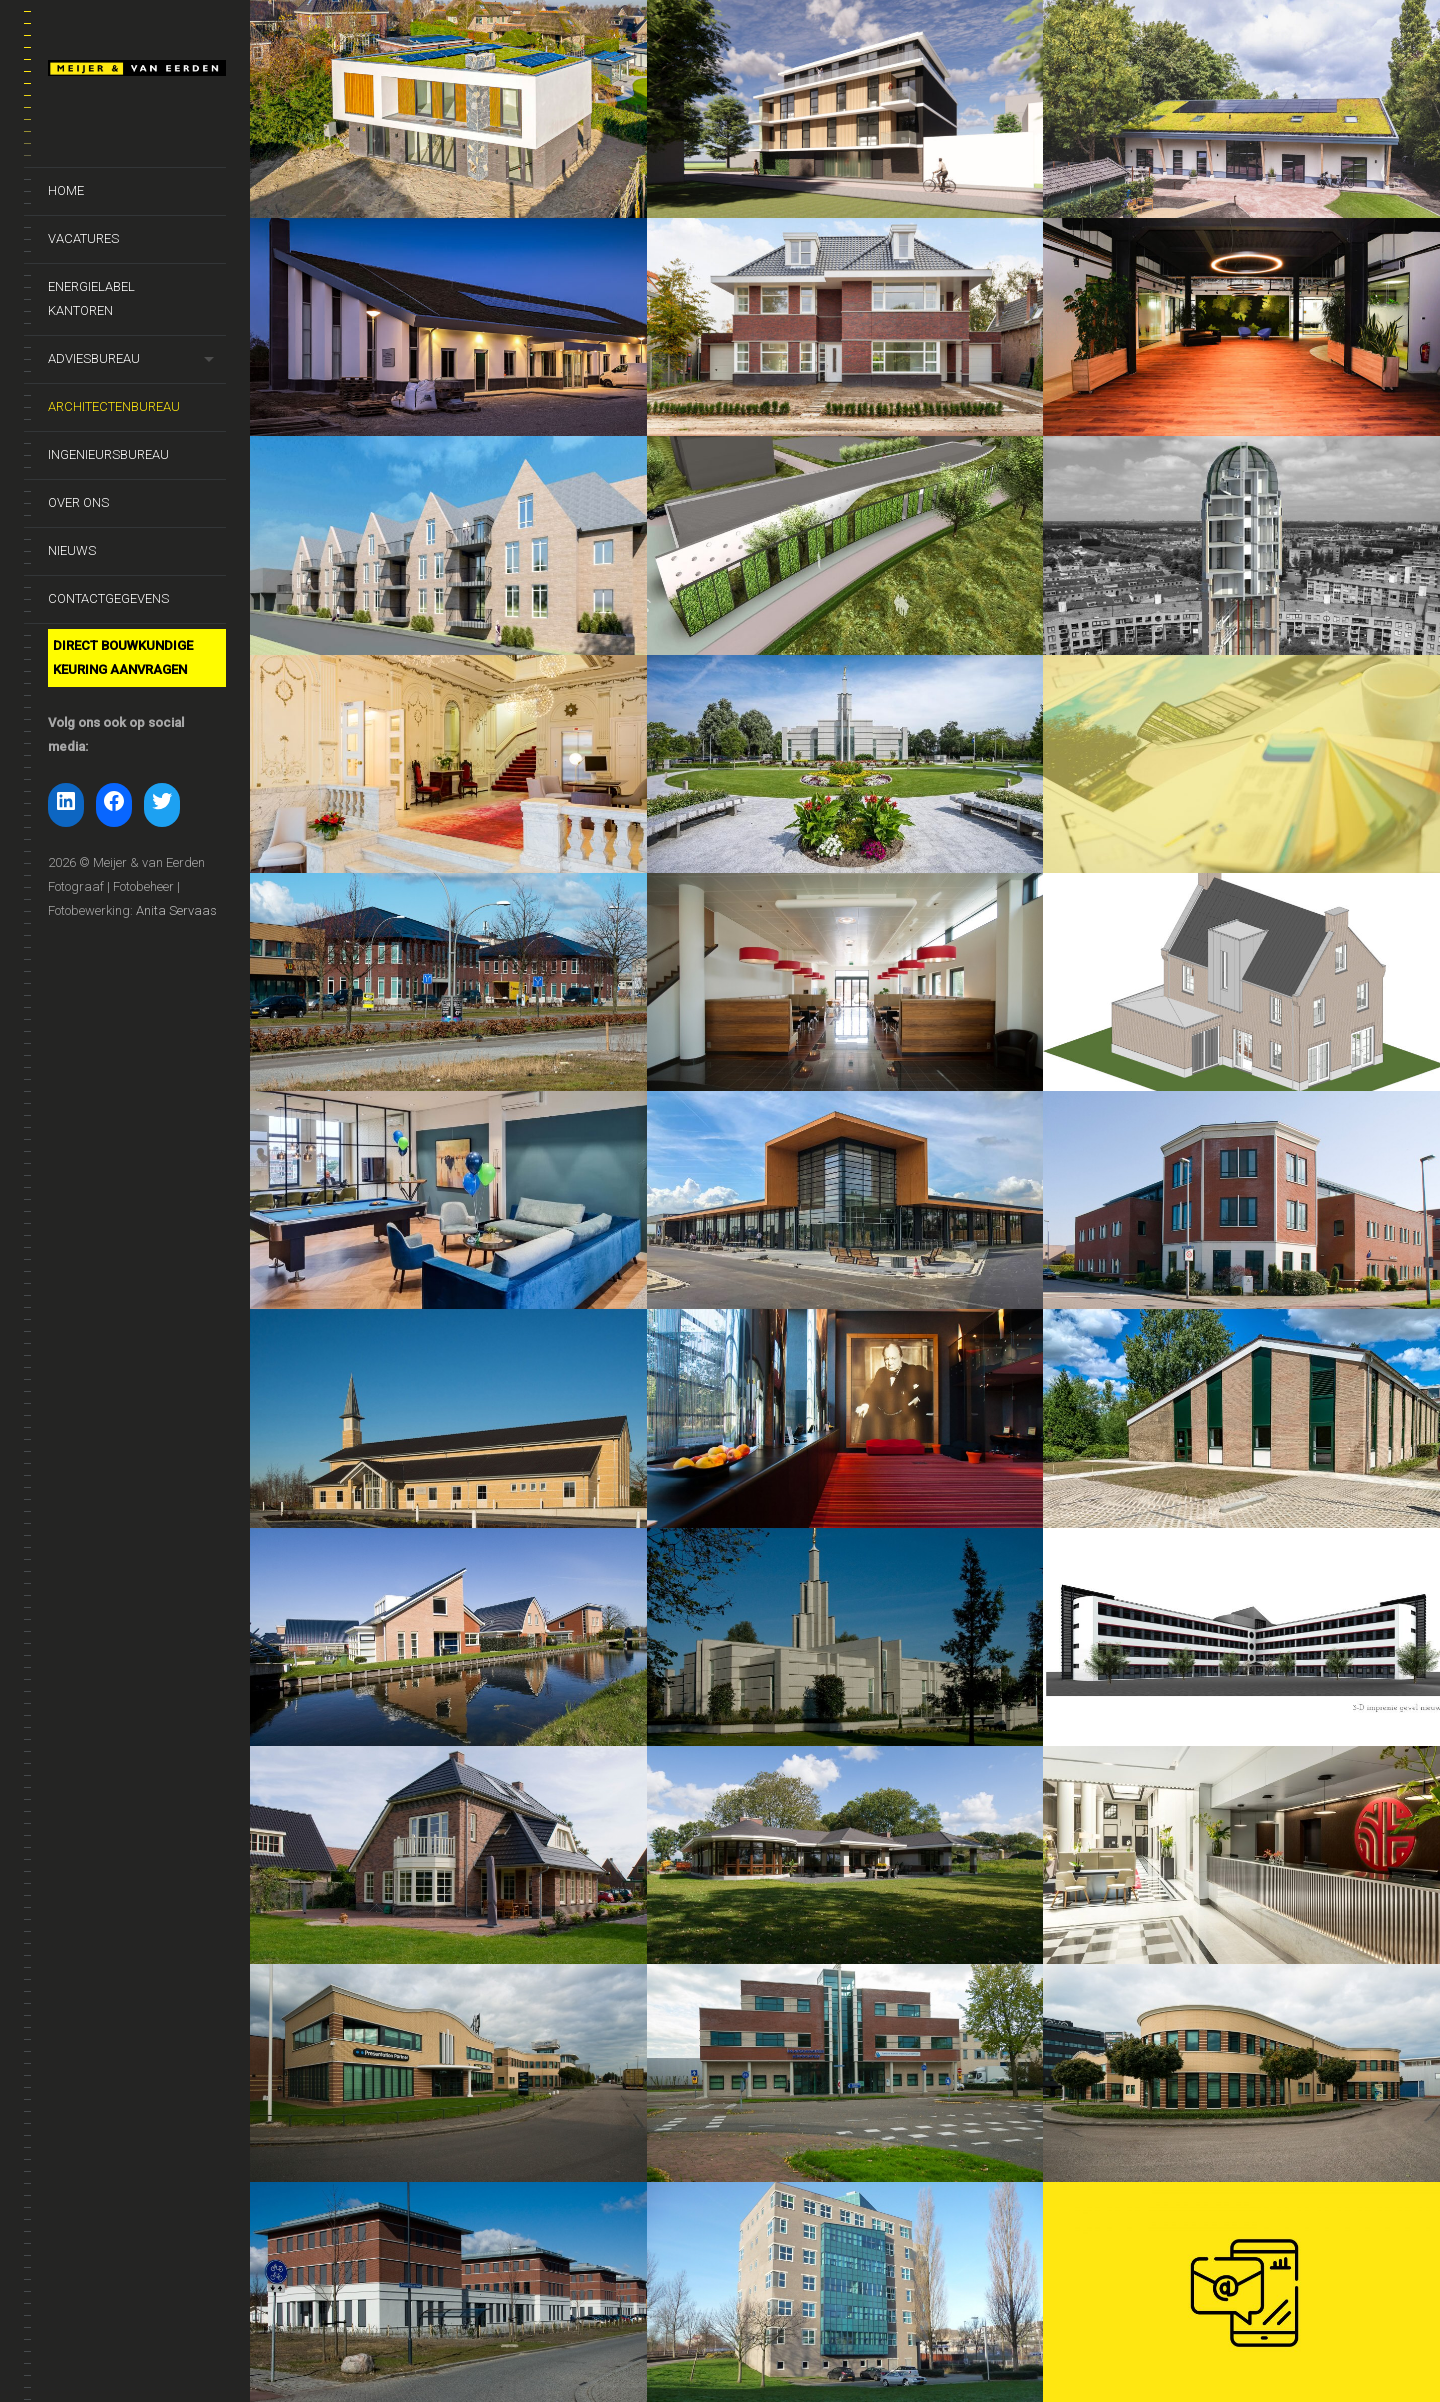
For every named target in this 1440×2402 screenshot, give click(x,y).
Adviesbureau (94, 358)
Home (66, 190)
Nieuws (72, 550)
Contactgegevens (108, 598)
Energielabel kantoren (91, 298)
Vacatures (83, 238)
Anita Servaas (176, 910)
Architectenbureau (114, 406)
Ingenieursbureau (108, 454)
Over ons (78, 502)
